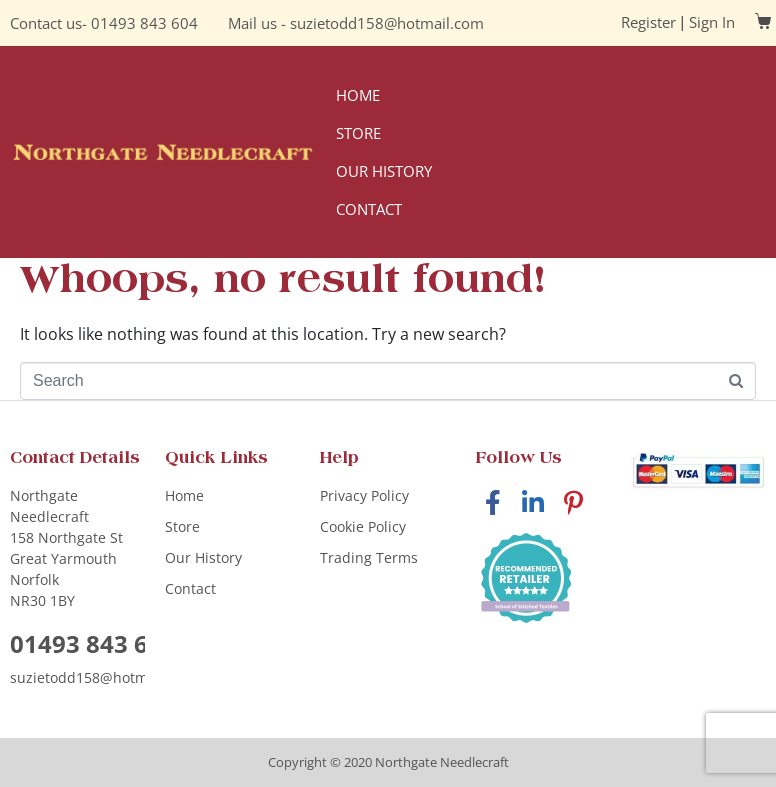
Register (648, 22)
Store (358, 133)
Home (358, 95)
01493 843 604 (144, 23)
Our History (384, 171)
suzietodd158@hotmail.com (387, 23)
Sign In (712, 22)
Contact (369, 209)
